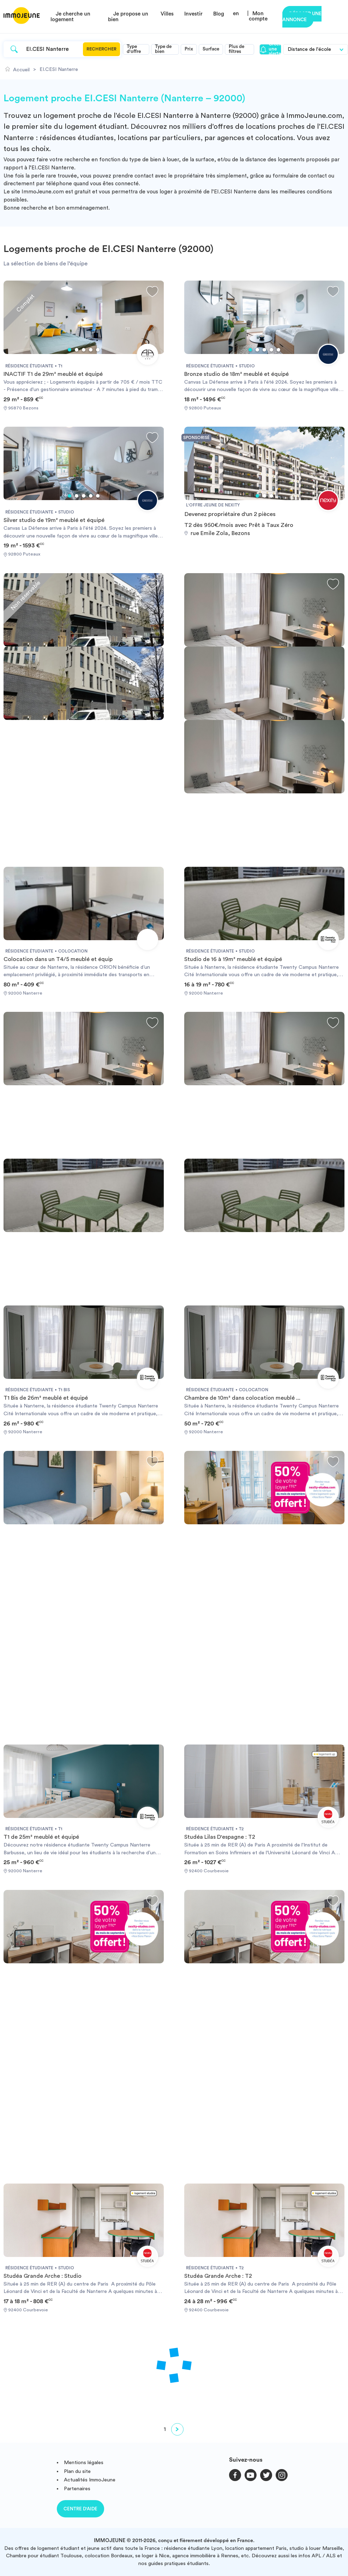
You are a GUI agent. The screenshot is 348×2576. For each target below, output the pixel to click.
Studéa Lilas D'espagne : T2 (219, 1837)
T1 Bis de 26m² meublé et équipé (46, 1398)
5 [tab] (98, 350)
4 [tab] (90, 350)
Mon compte (258, 16)
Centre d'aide (80, 2508)
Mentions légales (83, 2462)
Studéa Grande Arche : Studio (43, 2276)
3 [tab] (83, 350)
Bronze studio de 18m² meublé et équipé (236, 374)
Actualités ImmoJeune (89, 2479)
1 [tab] (69, 350)
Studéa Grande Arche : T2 (218, 2276)
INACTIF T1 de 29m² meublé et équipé (53, 374)
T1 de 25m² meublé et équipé (41, 1837)
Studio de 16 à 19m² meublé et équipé (233, 959)
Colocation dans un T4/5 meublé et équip (58, 959)
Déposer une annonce (302, 16)
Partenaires (77, 2488)
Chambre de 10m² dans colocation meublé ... (242, 1398)
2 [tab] (76, 350)
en (236, 13)
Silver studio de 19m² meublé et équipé (54, 520)
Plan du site (77, 2471)
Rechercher (101, 49)
